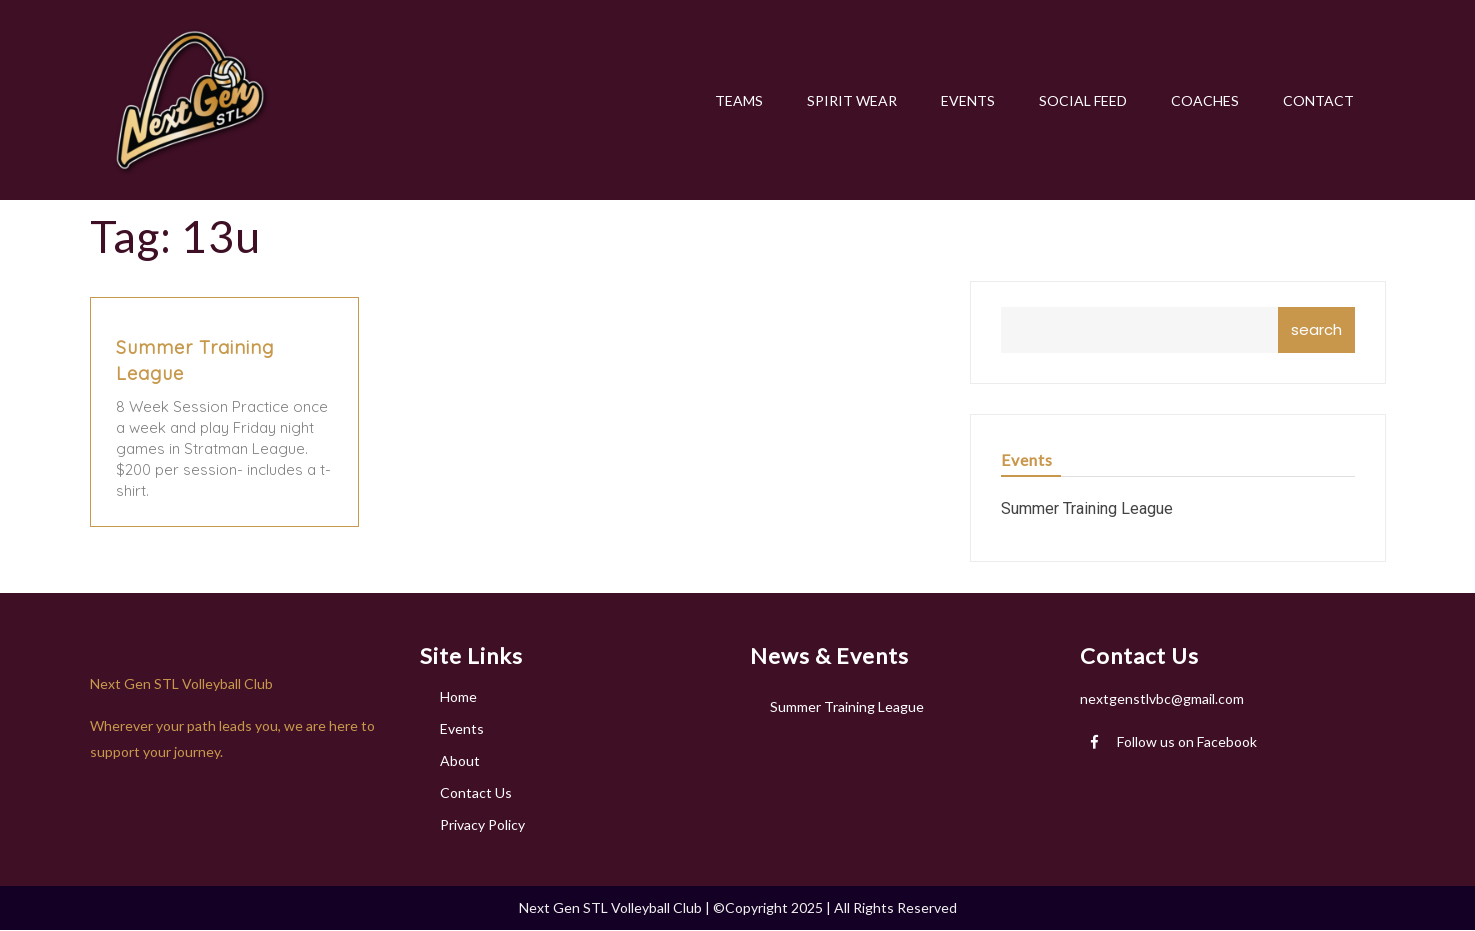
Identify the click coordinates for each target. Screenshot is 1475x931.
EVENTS (968, 100)
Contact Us (476, 792)
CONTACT (1318, 100)
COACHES (1205, 100)
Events (462, 728)
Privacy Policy (482, 824)
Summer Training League (1087, 508)
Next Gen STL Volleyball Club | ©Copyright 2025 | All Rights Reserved (738, 907)
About (460, 760)
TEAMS (739, 100)
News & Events (829, 655)
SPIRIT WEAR (852, 100)
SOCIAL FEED (1083, 100)
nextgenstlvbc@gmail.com (1162, 698)
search (1316, 329)
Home (458, 696)
